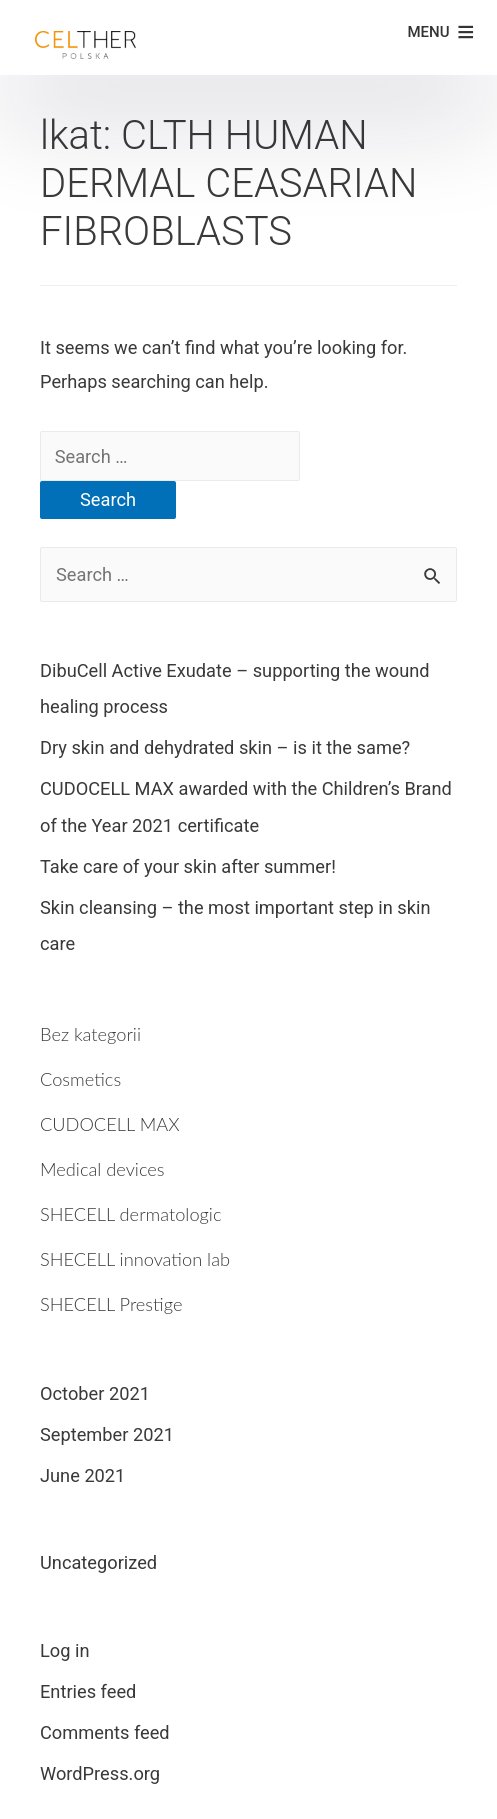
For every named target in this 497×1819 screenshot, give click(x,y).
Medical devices (102, 1169)
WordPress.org (100, 1773)
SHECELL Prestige (111, 1304)
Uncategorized (98, 1562)
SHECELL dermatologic (131, 1214)
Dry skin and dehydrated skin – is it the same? (225, 747)
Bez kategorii (90, 1034)
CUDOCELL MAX (110, 1124)
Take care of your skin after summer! (188, 866)
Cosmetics (80, 1079)
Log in (65, 1650)
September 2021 (107, 1434)
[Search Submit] (354, 453)
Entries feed (88, 1691)
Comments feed (105, 1732)
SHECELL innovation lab (135, 1259)
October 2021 (95, 1393)
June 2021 (82, 1475)
